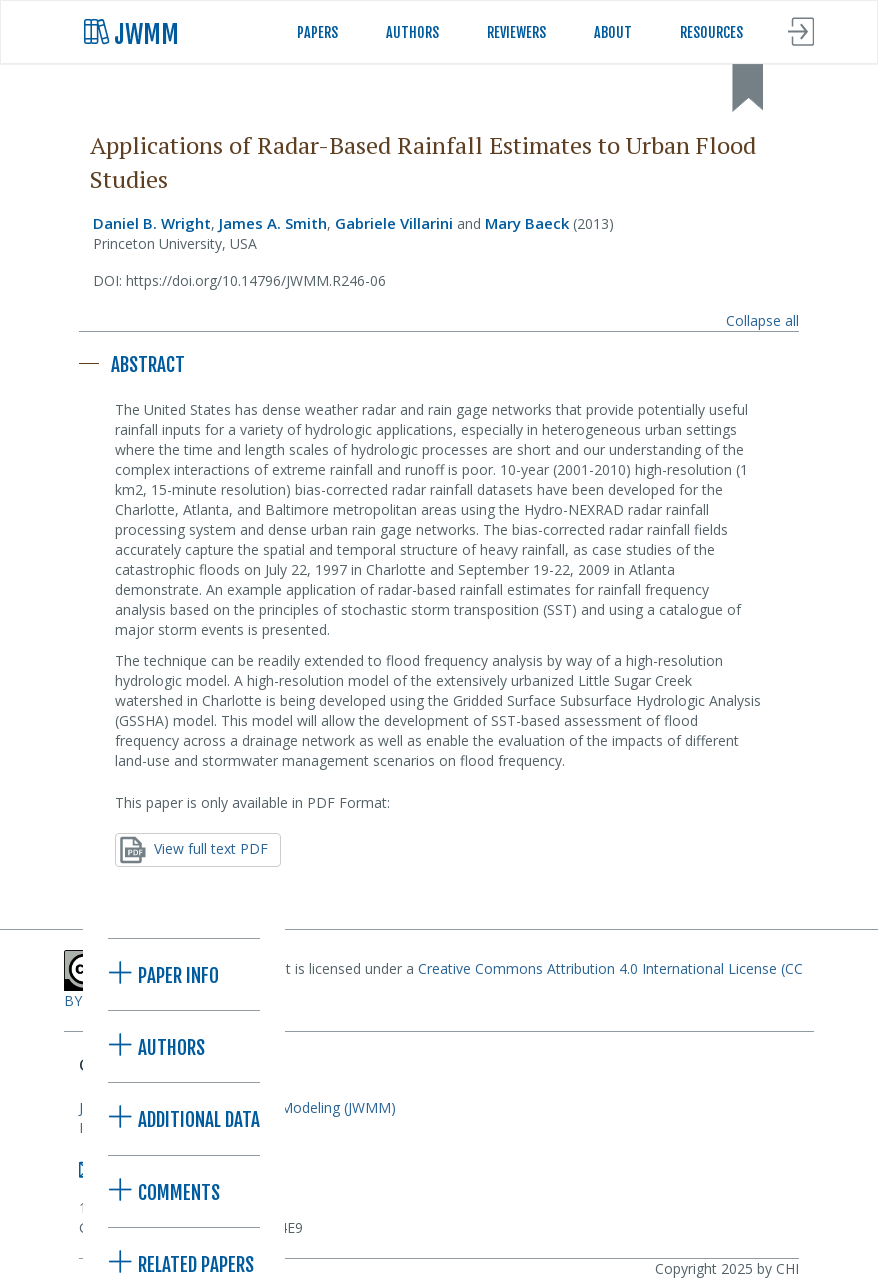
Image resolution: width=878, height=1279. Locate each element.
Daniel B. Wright (152, 223)
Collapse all (762, 320)
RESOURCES (711, 32)
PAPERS (317, 32)
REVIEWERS (516, 32)
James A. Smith (273, 223)
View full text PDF (194, 850)
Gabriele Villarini (394, 223)
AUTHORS (412, 32)
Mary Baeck (527, 223)
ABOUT (613, 32)
